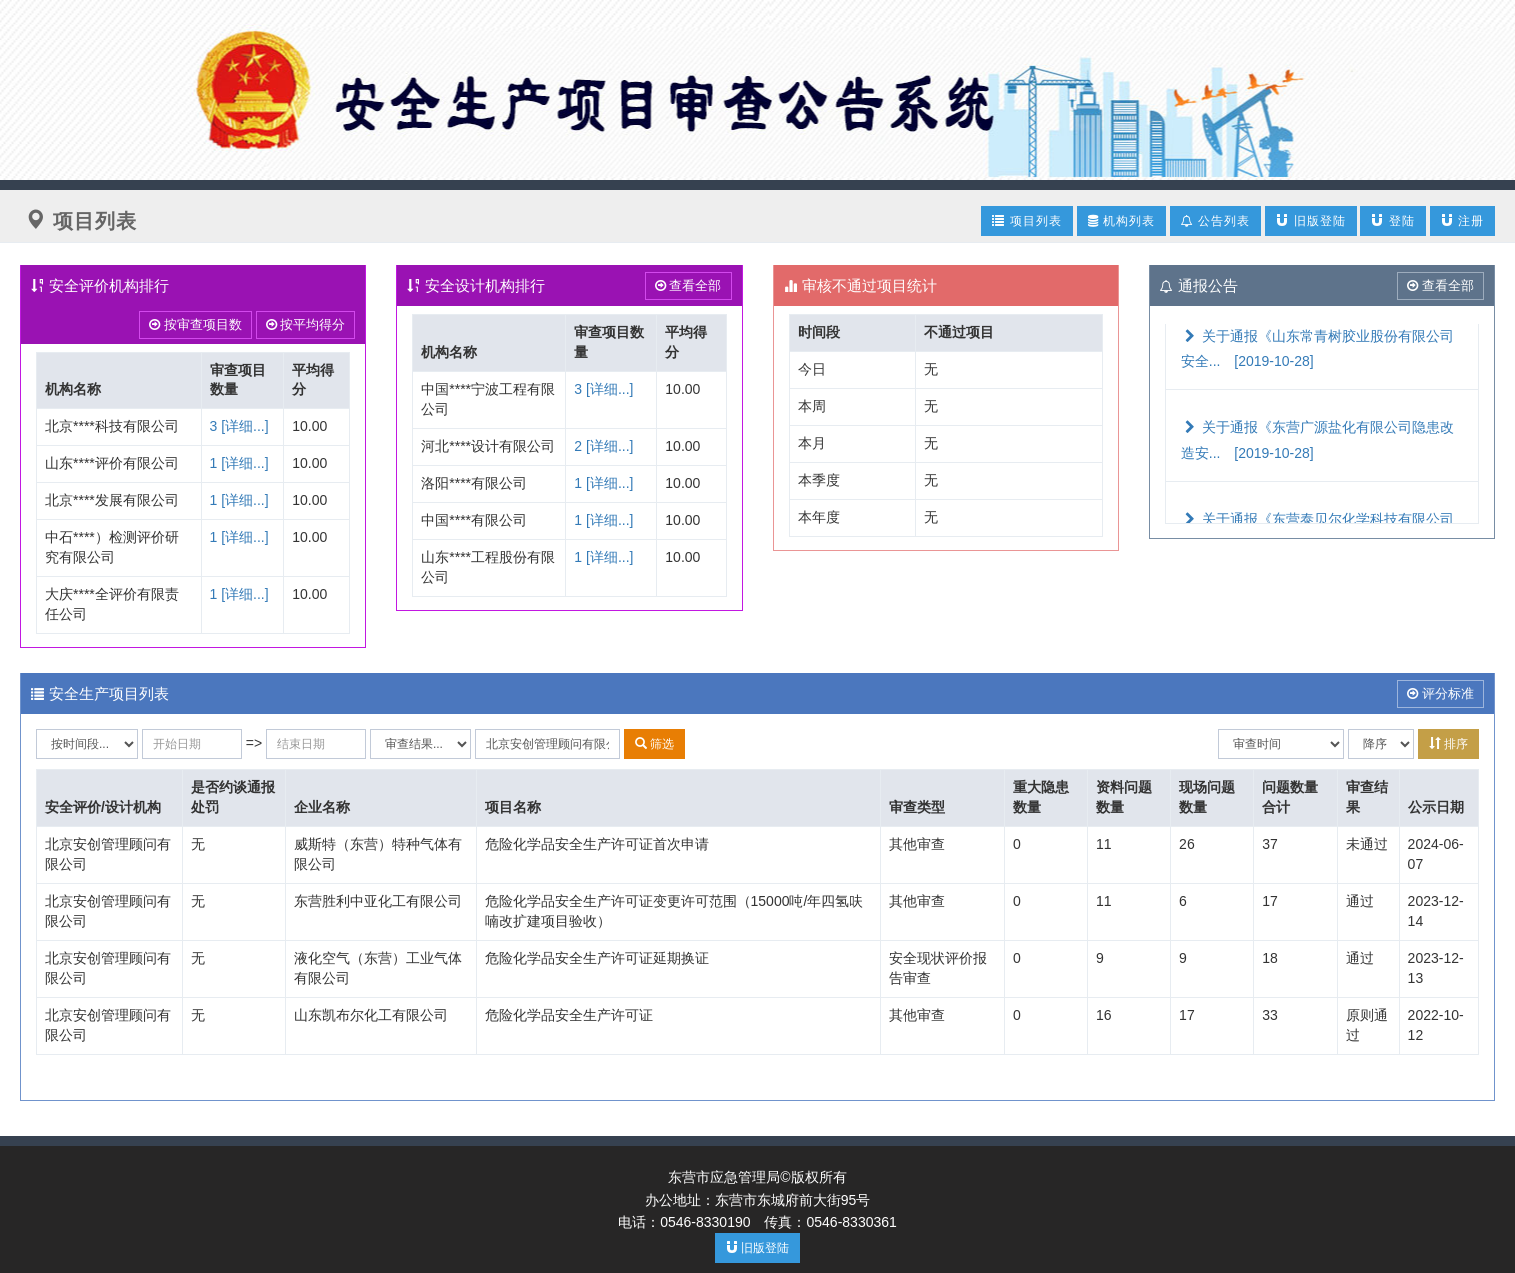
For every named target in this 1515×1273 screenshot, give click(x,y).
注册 (1462, 220)
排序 (1448, 743)
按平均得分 (306, 324)
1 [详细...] (239, 463)
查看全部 (688, 285)
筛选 (654, 743)
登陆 (1392, 220)
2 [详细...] (603, 446)
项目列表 (1026, 220)
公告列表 (1215, 221)
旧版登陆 (1310, 220)
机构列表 (1121, 221)
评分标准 (1440, 693)
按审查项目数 (195, 324)
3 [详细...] (239, 426)
